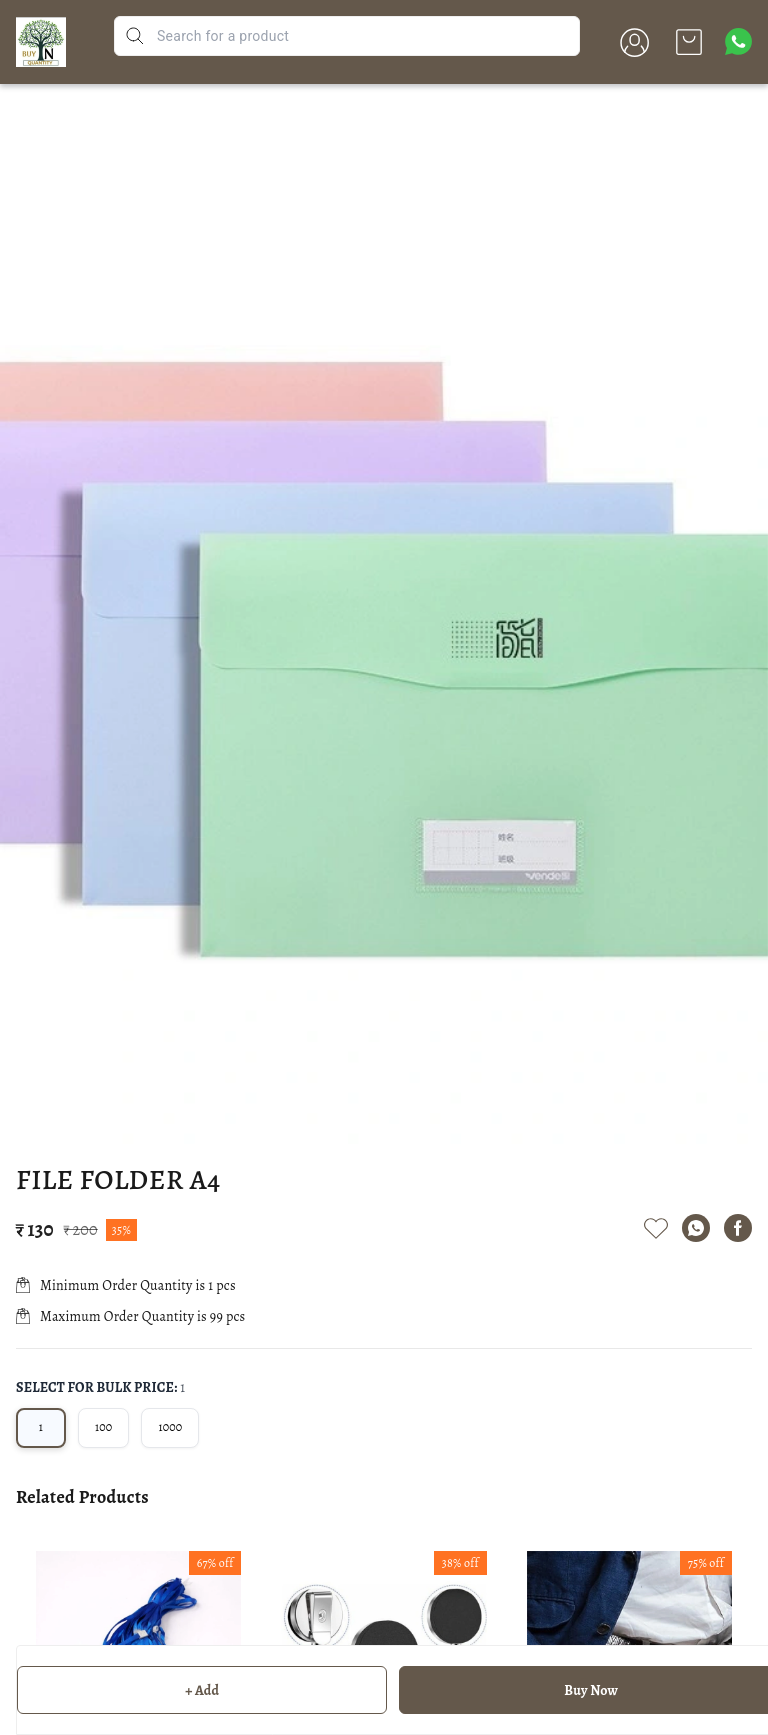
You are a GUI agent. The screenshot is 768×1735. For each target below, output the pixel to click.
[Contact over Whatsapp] (738, 41)
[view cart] (689, 42)
